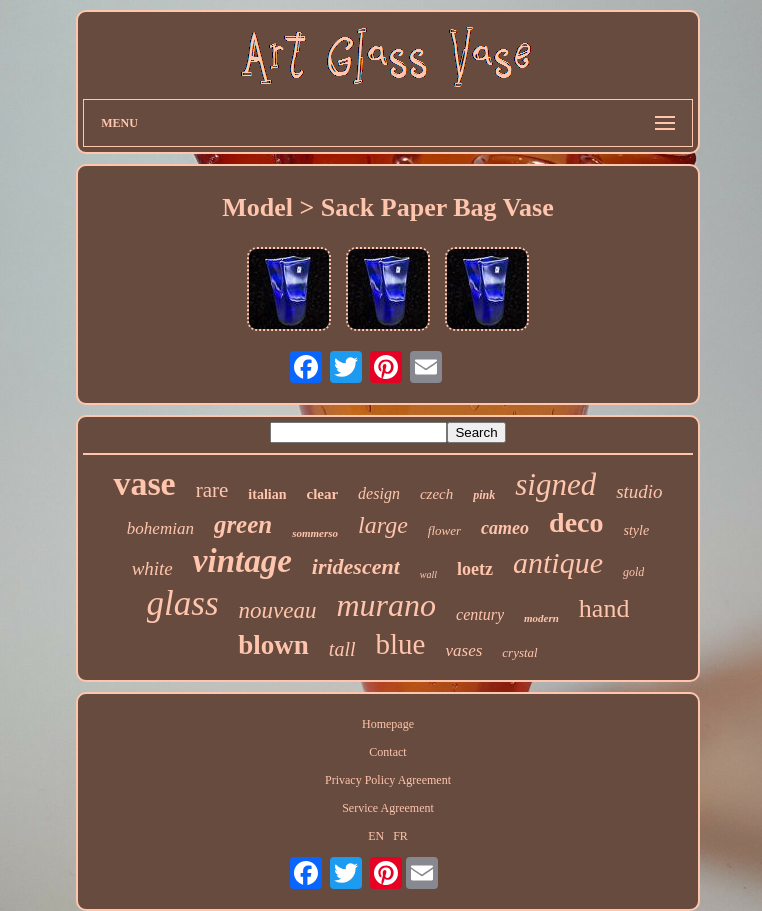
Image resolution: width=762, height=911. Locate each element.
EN (376, 836)
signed (555, 484)
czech (436, 494)
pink (484, 495)
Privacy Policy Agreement (388, 780)
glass (183, 603)
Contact (387, 752)
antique (558, 562)
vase (144, 483)
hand (604, 608)
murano (386, 605)
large (383, 525)
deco (576, 522)
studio (639, 491)
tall (342, 649)
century (480, 614)
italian (267, 494)
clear (322, 494)
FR (400, 836)
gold (633, 572)
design (379, 493)
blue (401, 644)
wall (428, 574)
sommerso (315, 533)
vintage (242, 561)
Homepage (388, 724)
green (243, 524)
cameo (505, 528)
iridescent (356, 566)
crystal (519, 652)
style (637, 530)
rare (212, 490)
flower (444, 530)
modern (541, 618)
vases (463, 650)
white (152, 568)
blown (273, 645)
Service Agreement (388, 808)
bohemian (160, 528)
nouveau (278, 610)
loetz (475, 569)
